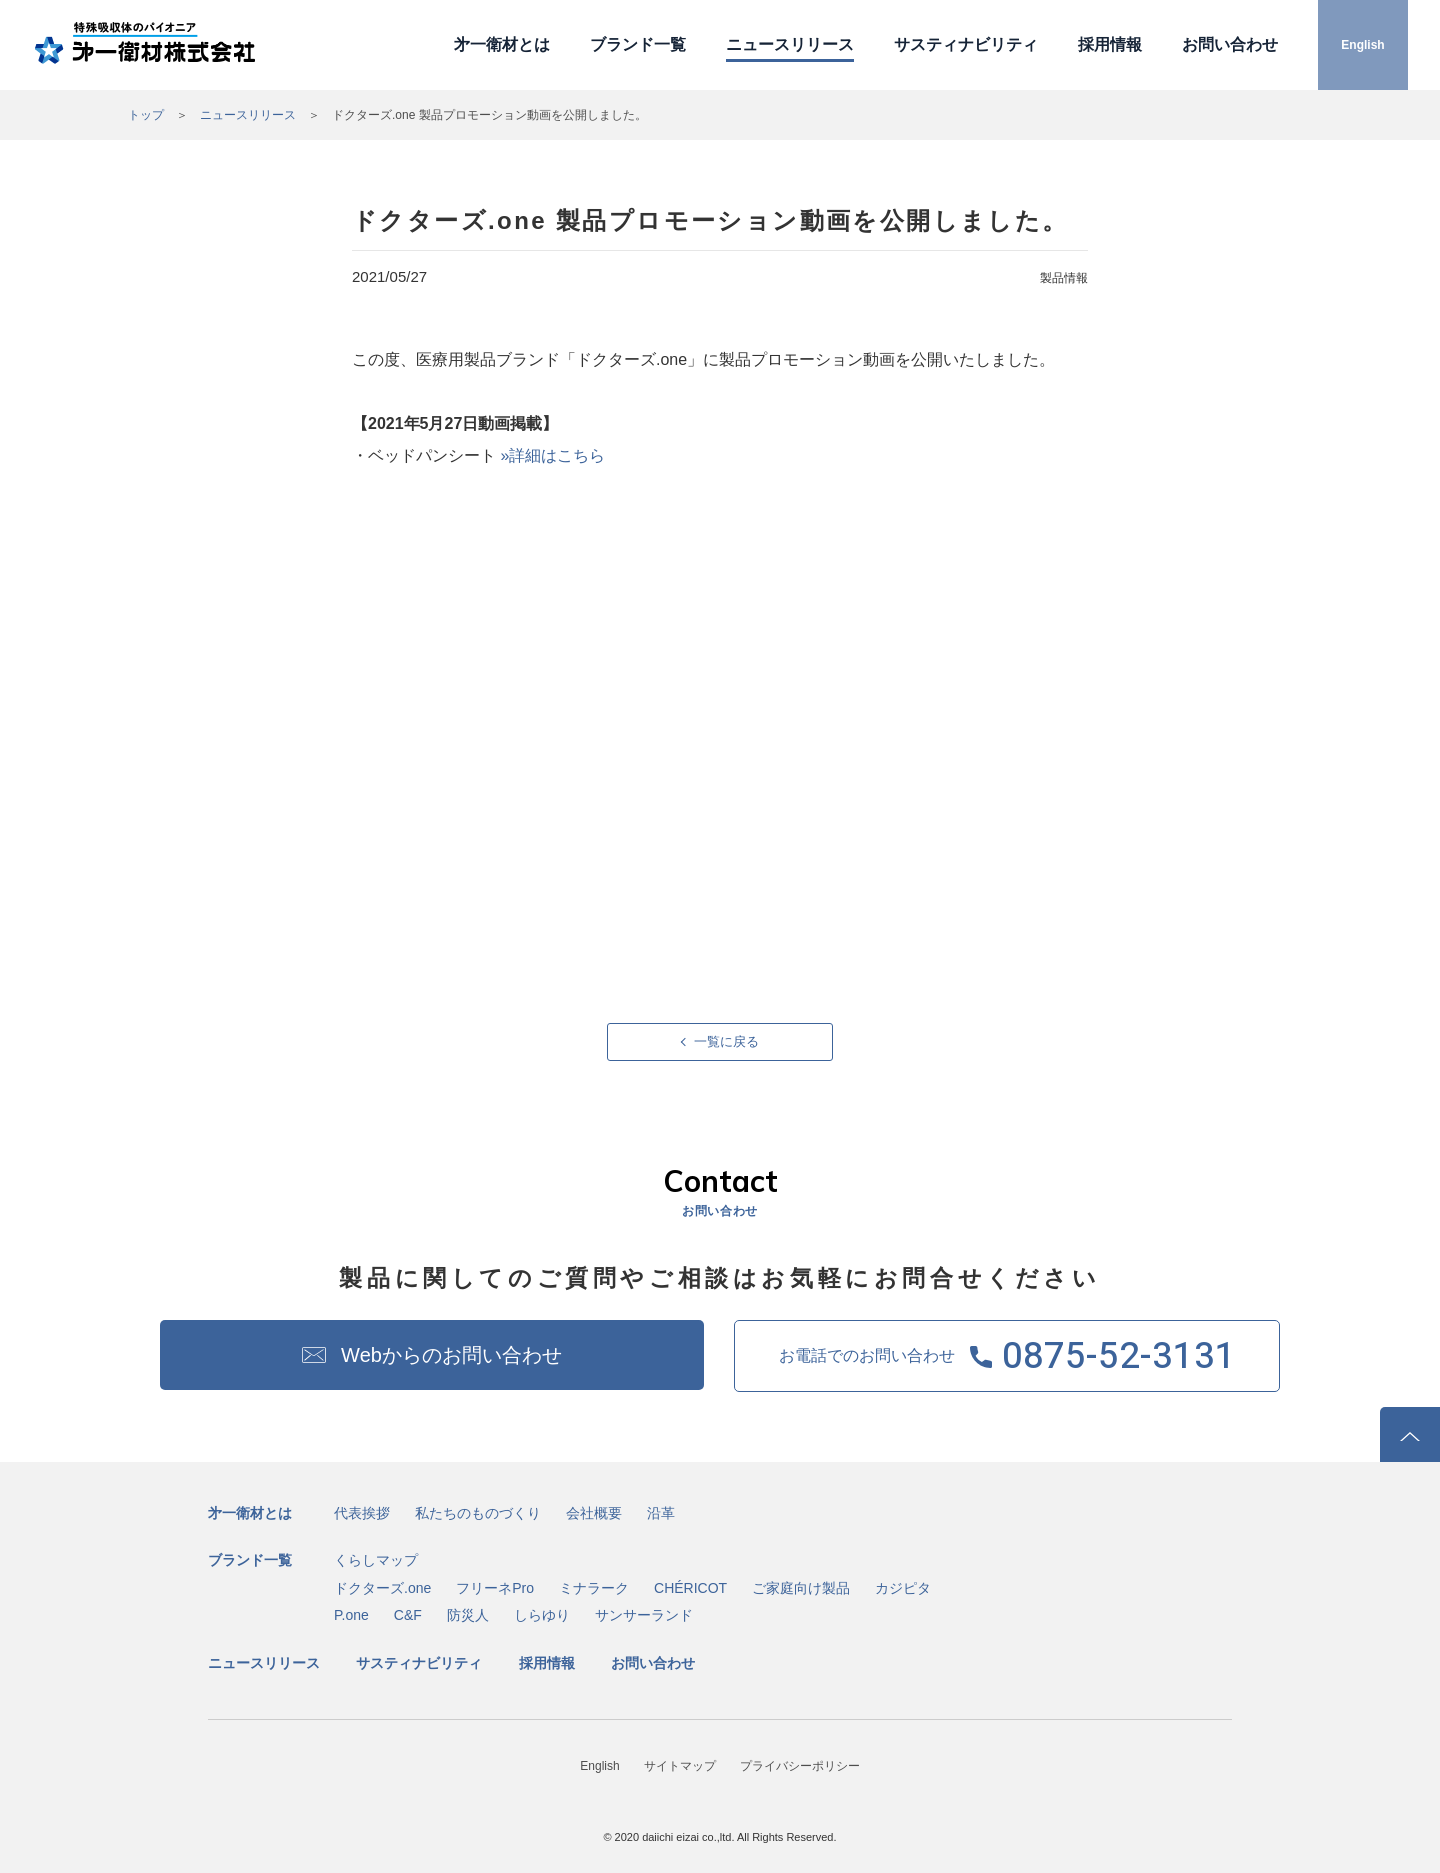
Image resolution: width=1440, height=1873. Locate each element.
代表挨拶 (362, 1513)
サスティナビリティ (966, 44)
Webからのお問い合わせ (451, 1355)
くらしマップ (376, 1560)
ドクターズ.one (382, 1588)
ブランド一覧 (638, 44)
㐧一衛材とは (502, 44)
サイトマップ (680, 1766)
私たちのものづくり (478, 1513)
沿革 (661, 1513)
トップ (146, 115)
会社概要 (594, 1513)
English (1362, 45)
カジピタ (903, 1588)
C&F (408, 1615)
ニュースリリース (790, 44)
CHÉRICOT (690, 1588)
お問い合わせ (1230, 44)
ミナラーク (594, 1588)
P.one (351, 1615)
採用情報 (1110, 44)
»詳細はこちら (552, 455)
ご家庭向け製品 (801, 1588)
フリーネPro (495, 1588)
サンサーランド (644, 1615)
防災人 (468, 1615)
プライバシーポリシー (800, 1766)
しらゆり (542, 1615)
